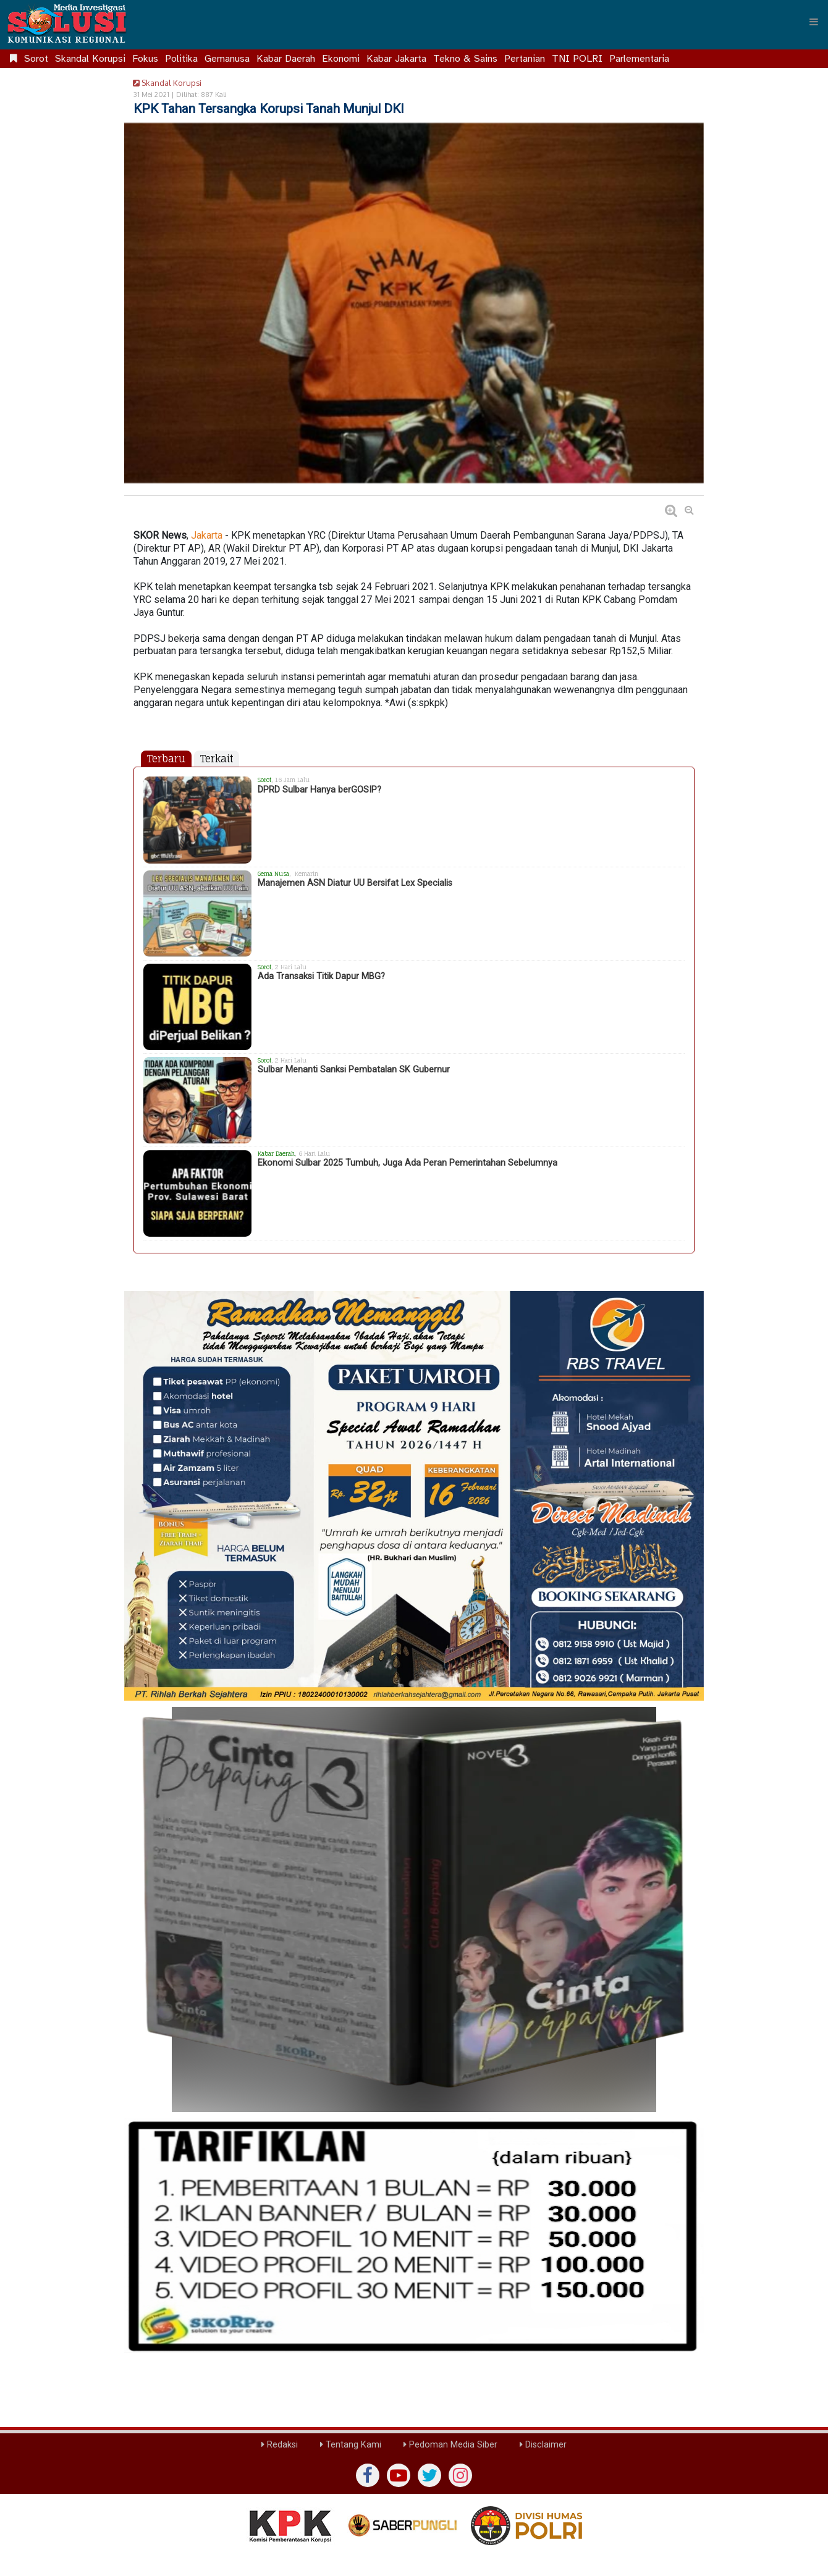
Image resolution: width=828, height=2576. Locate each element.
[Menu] (813, 21)
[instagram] (460, 2475)
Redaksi (279, 2444)
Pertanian (524, 59)
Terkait (216, 758)
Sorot (36, 59)
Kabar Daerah (285, 59)
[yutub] (398, 2475)
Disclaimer (543, 2444)
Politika (181, 59)
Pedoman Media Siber (450, 2444)
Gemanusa (227, 59)
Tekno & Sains (465, 59)
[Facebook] (367, 2475)
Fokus (145, 59)
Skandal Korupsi (90, 59)
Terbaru (166, 758)
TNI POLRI (577, 59)
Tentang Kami (350, 2444)
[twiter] (429, 2475)
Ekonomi (341, 59)
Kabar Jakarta (396, 59)
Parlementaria (639, 59)
